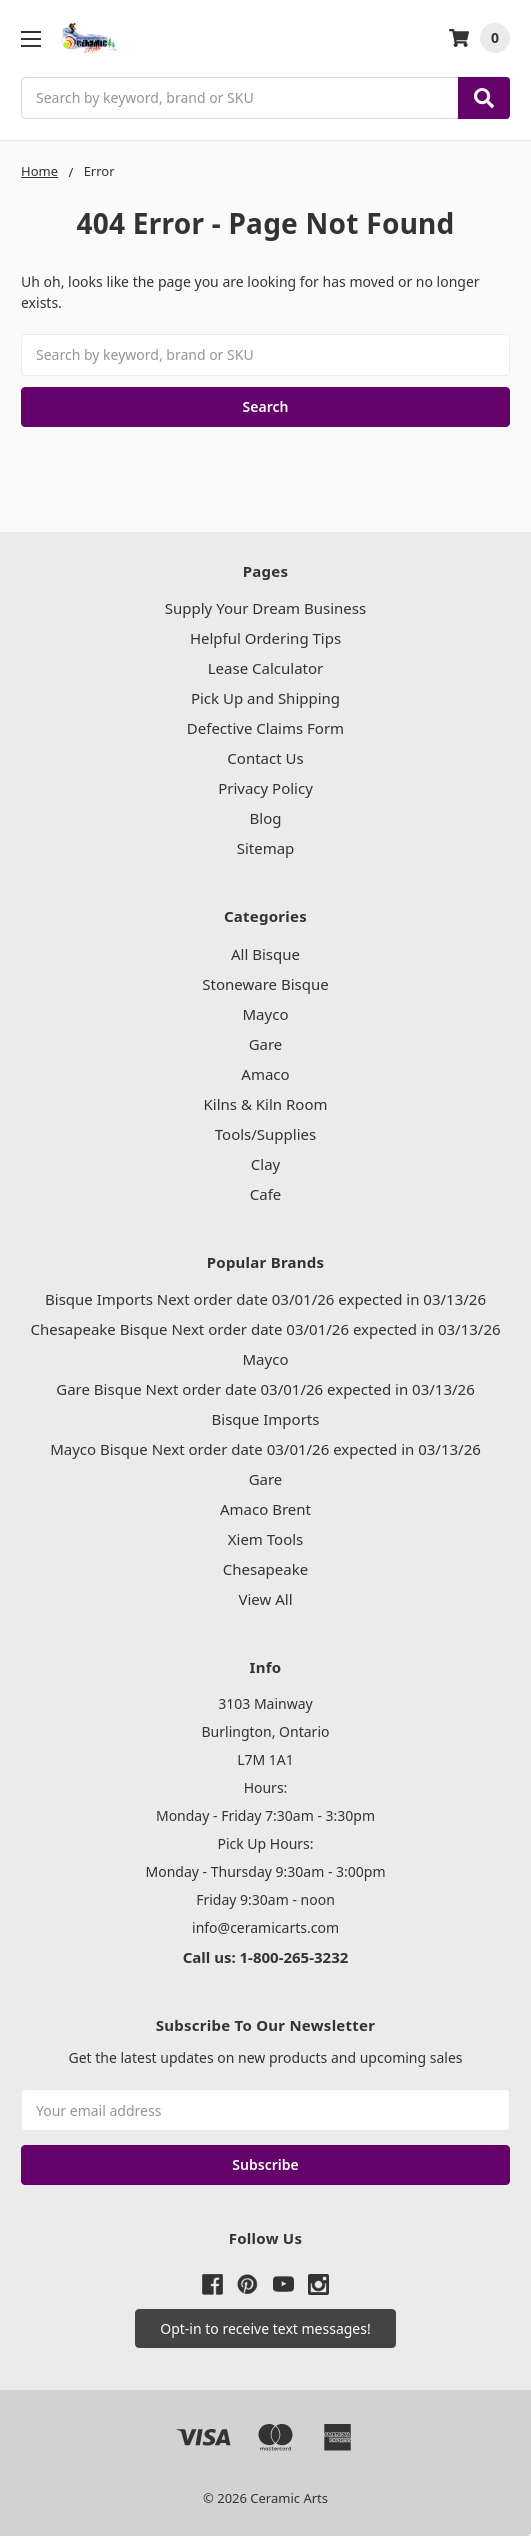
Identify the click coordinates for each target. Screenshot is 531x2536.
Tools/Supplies (265, 1134)
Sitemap (266, 848)
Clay (265, 1164)
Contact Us (265, 758)
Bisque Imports (266, 1419)
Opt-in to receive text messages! (265, 2328)
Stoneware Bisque (265, 984)
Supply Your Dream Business (265, 608)
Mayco (266, 1014)
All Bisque (265, 954)
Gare (266, 1044)
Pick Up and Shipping (265, 698)
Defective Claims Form (265, 728)
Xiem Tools (266, 1539)
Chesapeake (265, 1569)
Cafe (266, 1194)
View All (265, 1599)
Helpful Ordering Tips (265, 638)
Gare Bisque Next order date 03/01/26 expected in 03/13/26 (265, 1389)
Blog (266, 818)
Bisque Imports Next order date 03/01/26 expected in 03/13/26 (265, 1299)
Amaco (265, 1074)
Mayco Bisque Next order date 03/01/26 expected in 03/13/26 (265, 1449)
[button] (265, 2328)
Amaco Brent (265, 1509)
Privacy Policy (265, 788)
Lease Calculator (266, 668)
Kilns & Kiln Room (266, 1104)
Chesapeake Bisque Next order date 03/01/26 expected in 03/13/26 (265, 1329)
